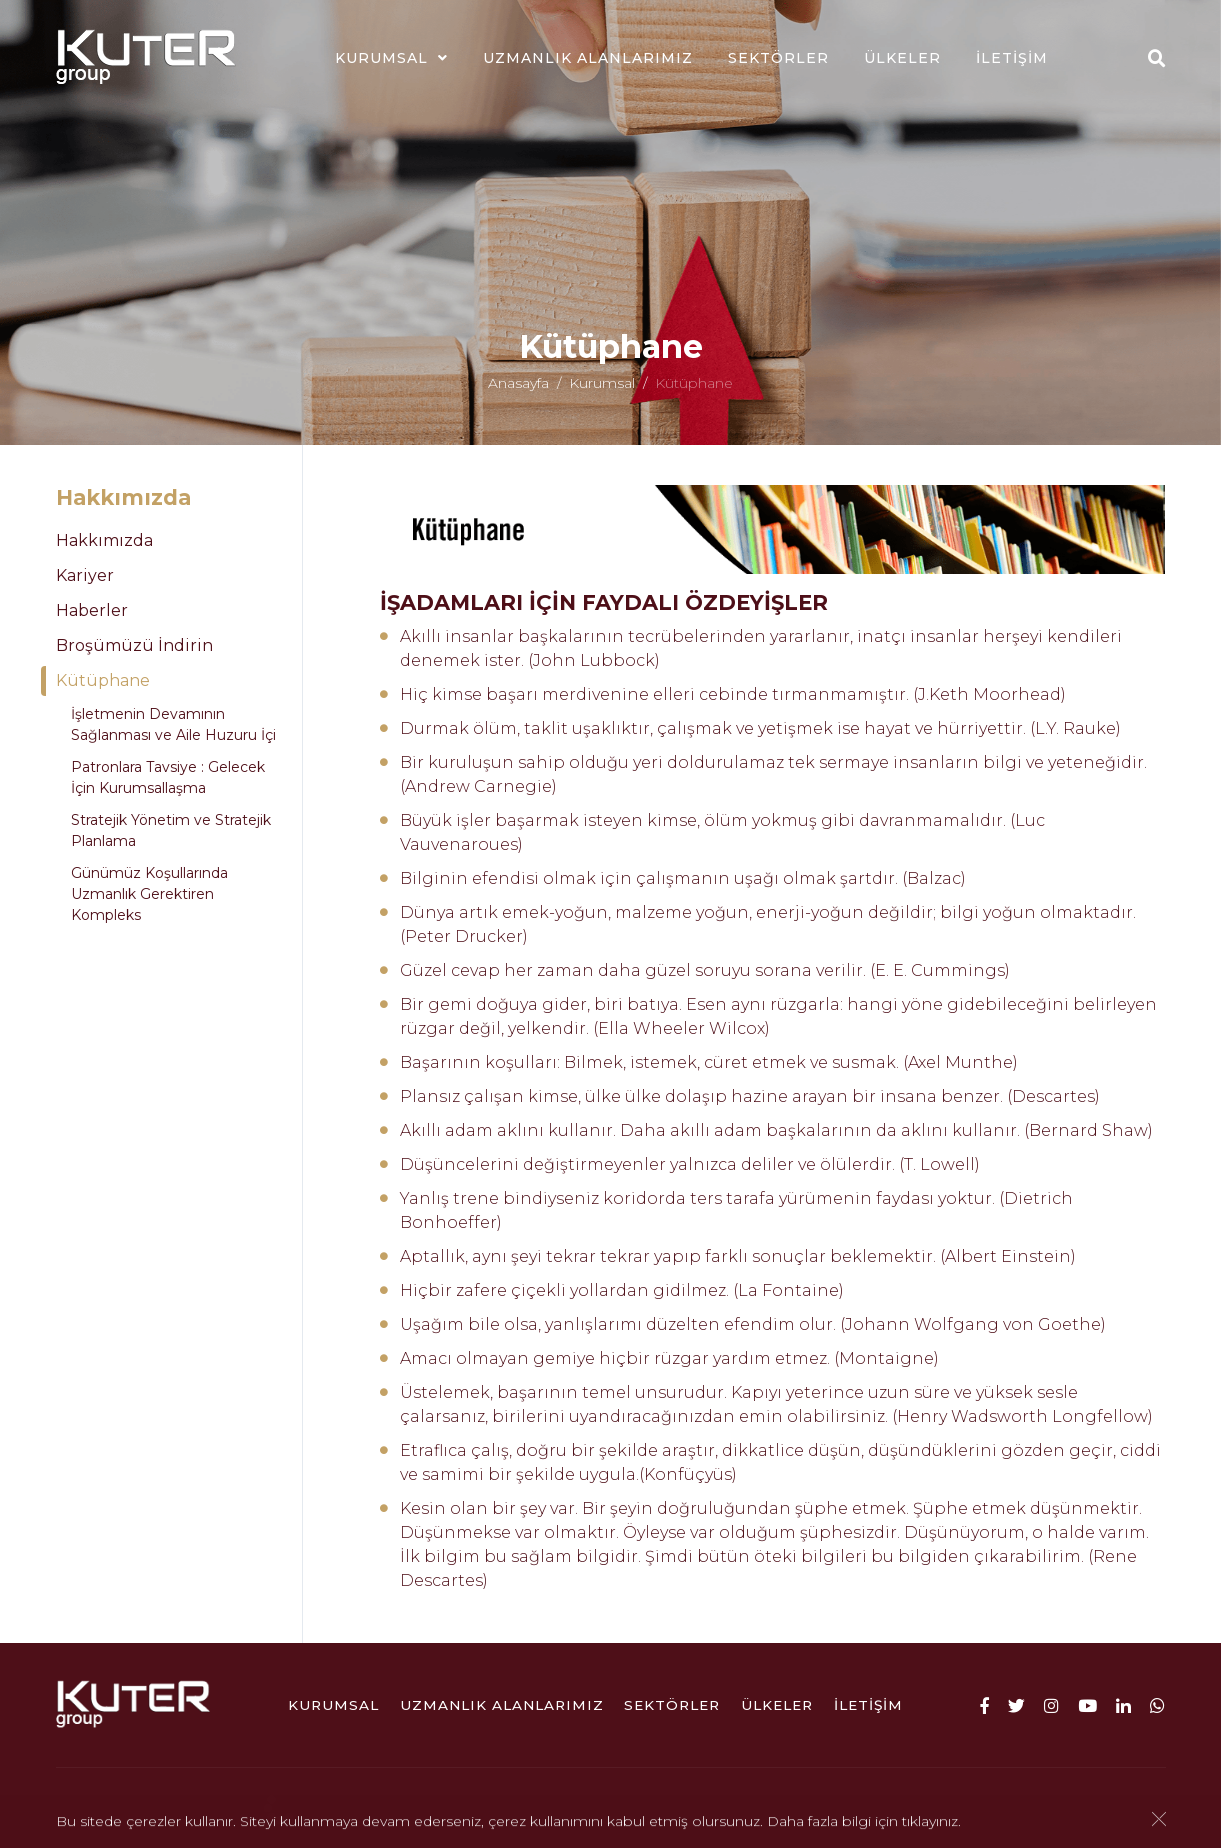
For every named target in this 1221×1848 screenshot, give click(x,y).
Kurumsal (381, 58)
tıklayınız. (931, 1823)
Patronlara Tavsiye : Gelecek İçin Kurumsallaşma (168, 777)
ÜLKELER (902, 58)
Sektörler (778, 58)
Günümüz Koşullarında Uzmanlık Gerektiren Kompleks (149, 894)
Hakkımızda (104, 540)
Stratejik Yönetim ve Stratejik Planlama (171, 830)
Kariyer (85, 575)
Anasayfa (518, 390)
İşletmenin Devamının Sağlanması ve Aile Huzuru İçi (173, 724)
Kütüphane (103, 680)
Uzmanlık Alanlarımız (588, 58)
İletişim (1012, 58)
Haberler (92, 610)
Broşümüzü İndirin (134, 645)
